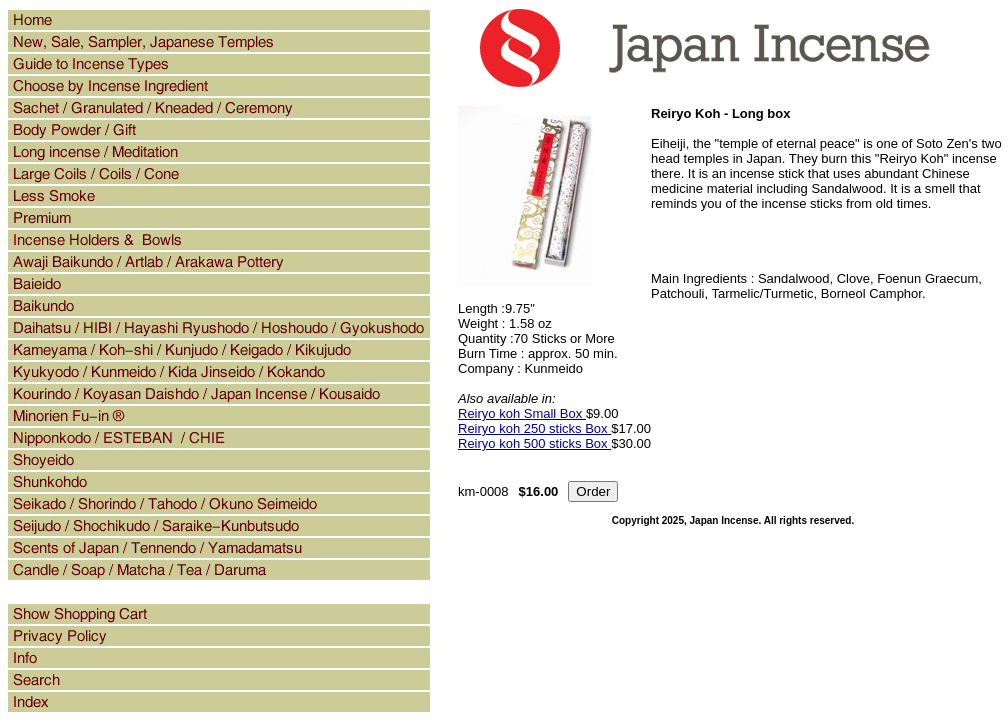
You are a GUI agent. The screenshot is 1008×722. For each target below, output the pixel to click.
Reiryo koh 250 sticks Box (534, 428)
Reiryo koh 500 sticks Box (534, 443)
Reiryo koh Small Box (522, 413)
